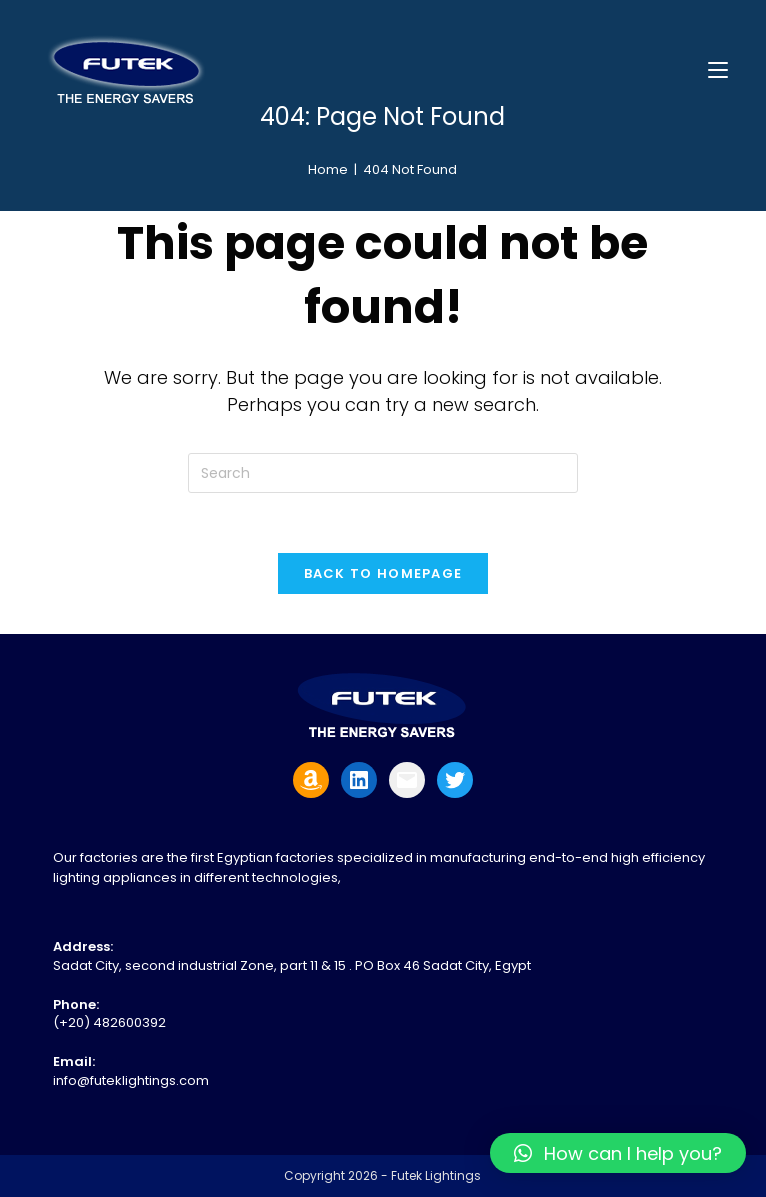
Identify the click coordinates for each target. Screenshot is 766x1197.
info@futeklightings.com (131, 1080)
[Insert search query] (383, 473)
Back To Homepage (383, 573)
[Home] (328, 169)
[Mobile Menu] (718, 69)
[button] (618, 1153)
